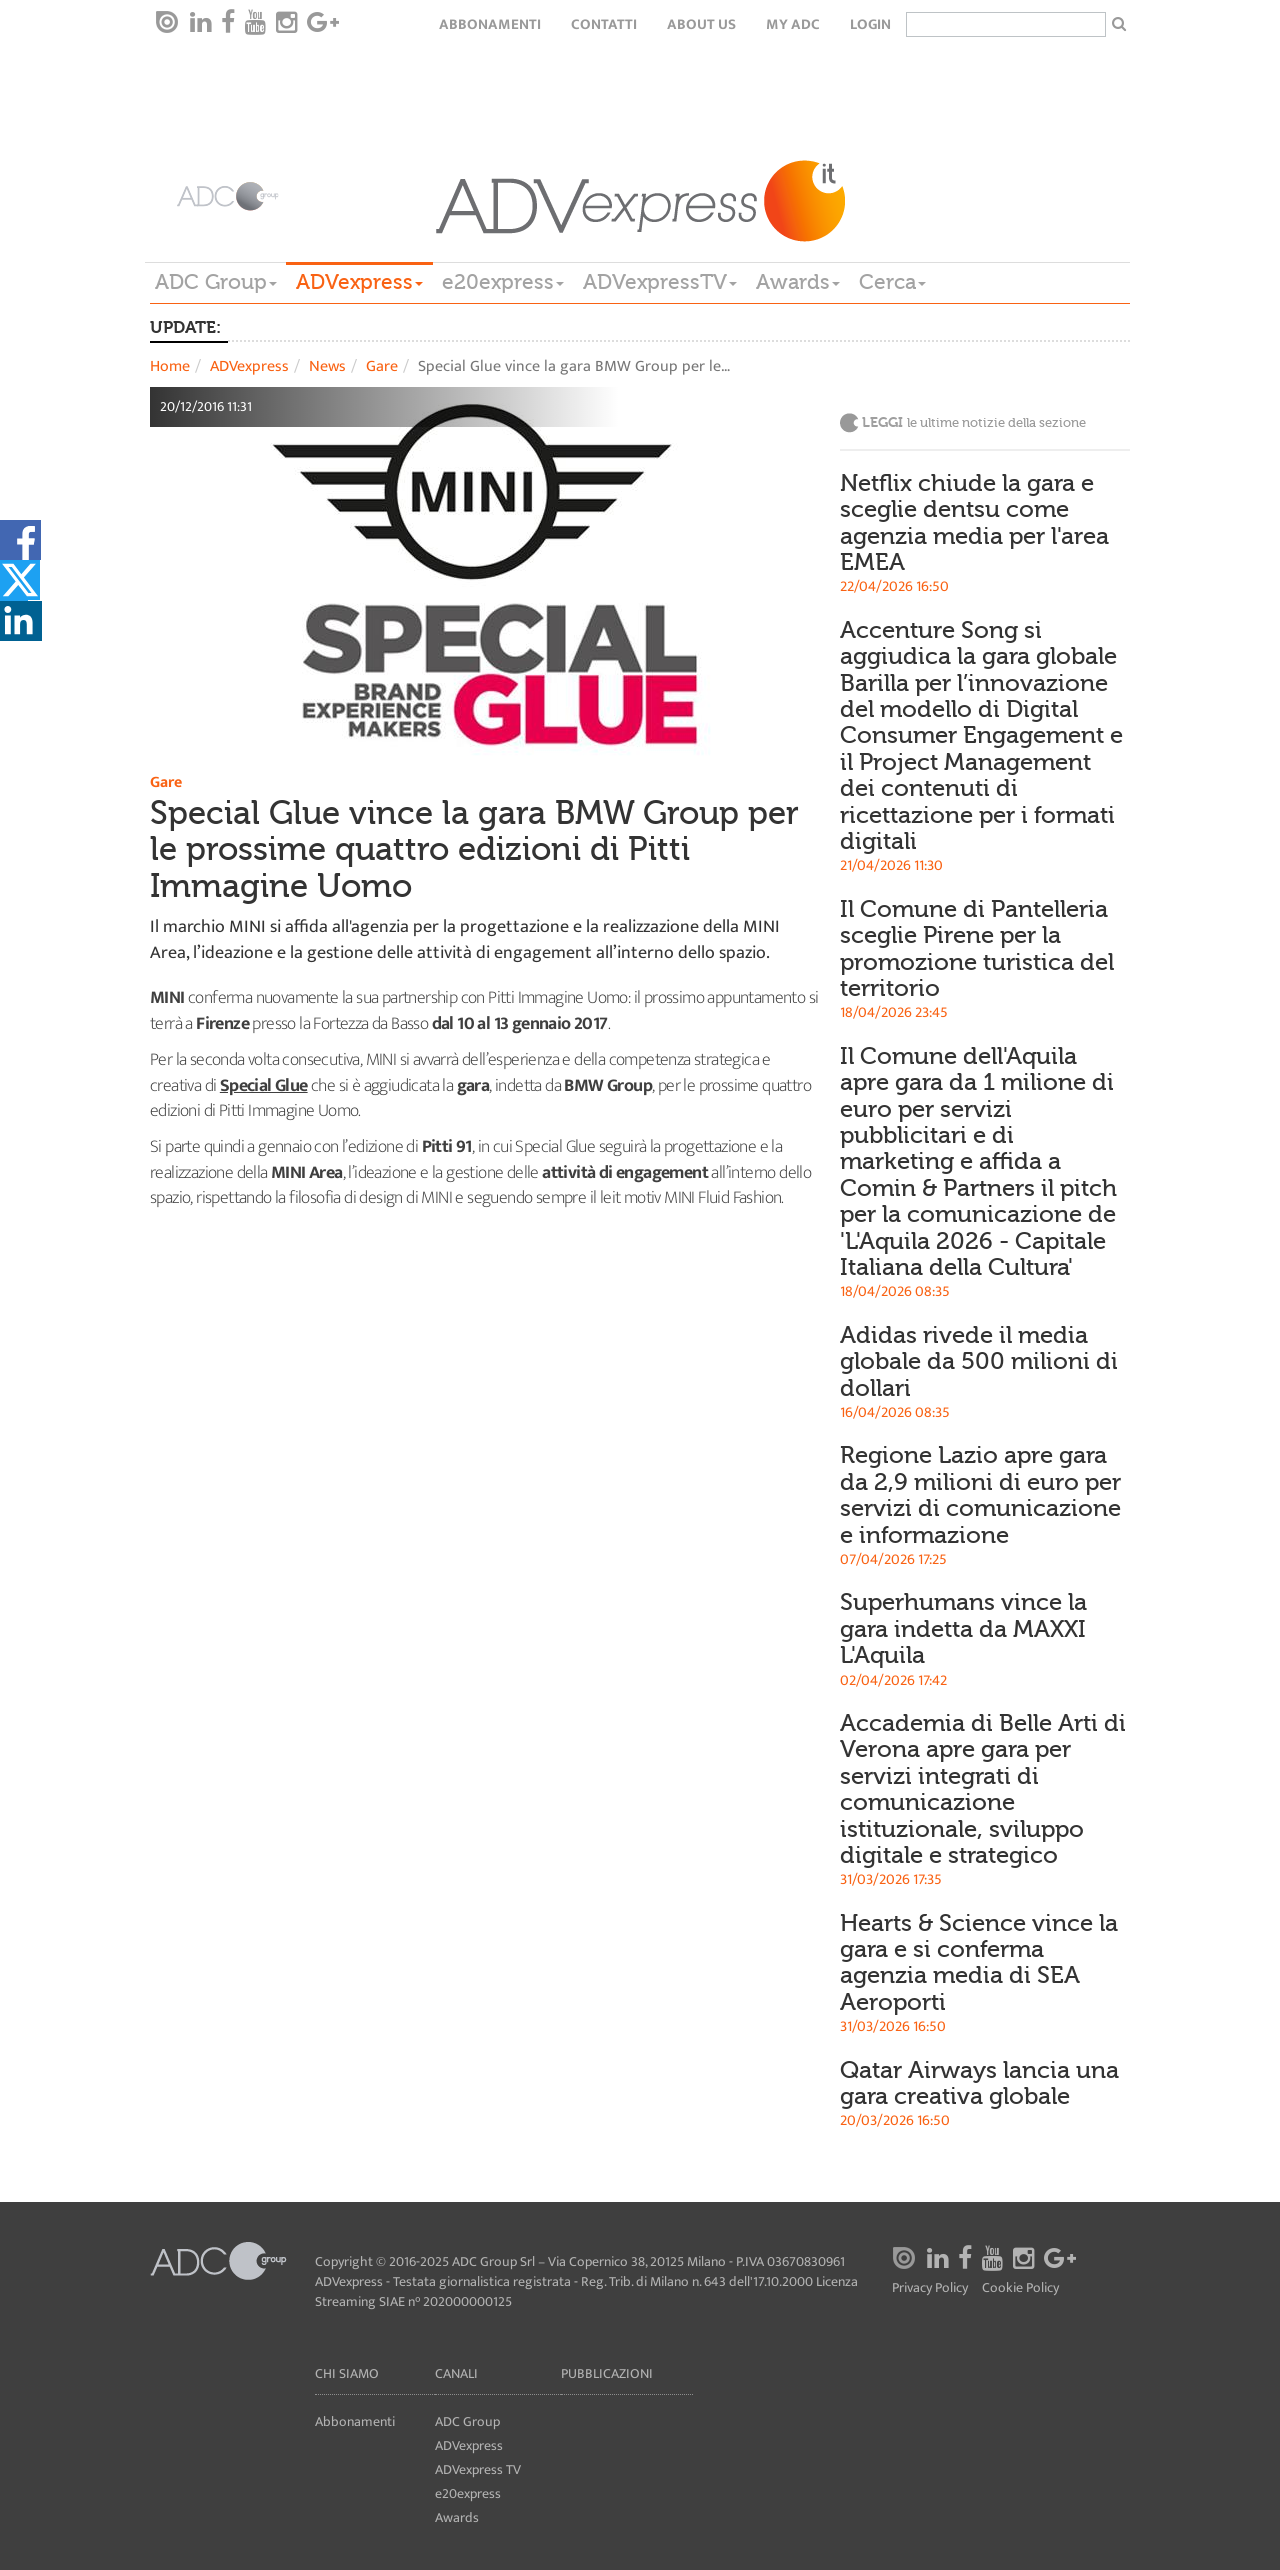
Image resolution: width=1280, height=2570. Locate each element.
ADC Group (216, 282)
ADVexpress (359, 282)
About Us (701, 24)
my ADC (793, 24)
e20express (503, 282)
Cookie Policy (1020, 2288)
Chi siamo (347, 2373)
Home (170, 366)
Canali (456, 2373)
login (870, 24)
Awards (798, 282)
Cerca (892, 282)
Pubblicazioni (607, 2373)
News (327, 366)
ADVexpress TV (478, 2469)
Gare (382, 366)
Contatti (604, 24)
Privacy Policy (930, 2288)
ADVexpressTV (660, 282)
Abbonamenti (490, 24)
